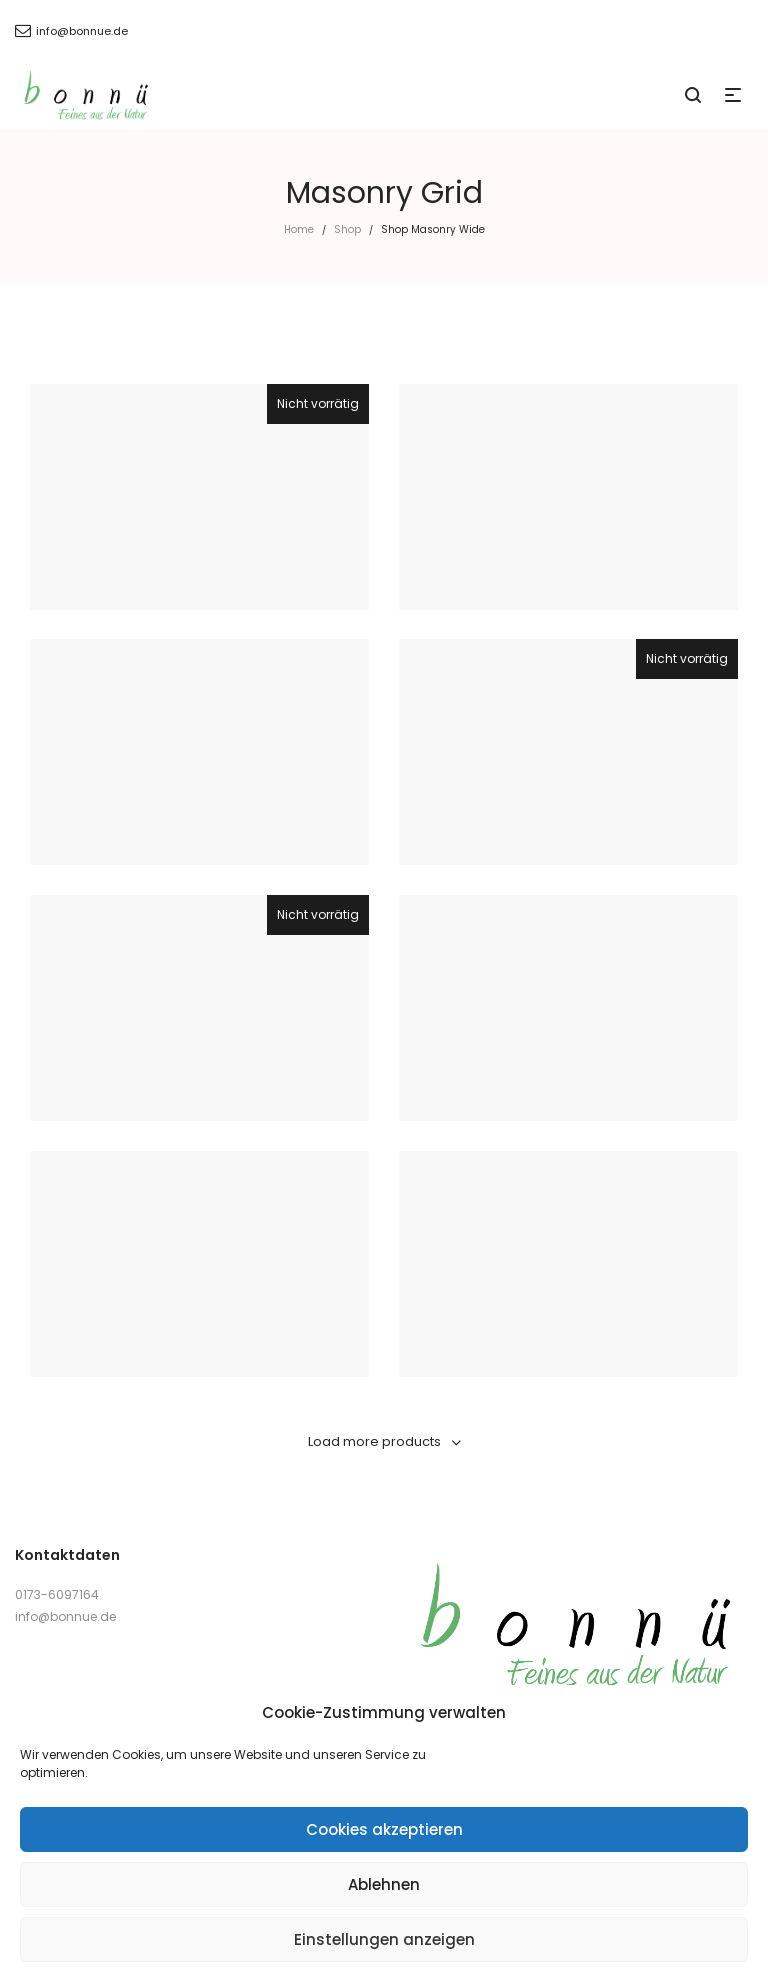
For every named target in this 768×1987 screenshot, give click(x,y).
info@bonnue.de (65, 1616)
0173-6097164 (57, 1594)
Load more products (374, 1441)
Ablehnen (384, 1884)
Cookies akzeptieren (384, 1829)
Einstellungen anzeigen (384, 1939)
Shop (347, 229)
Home (299, 229)
